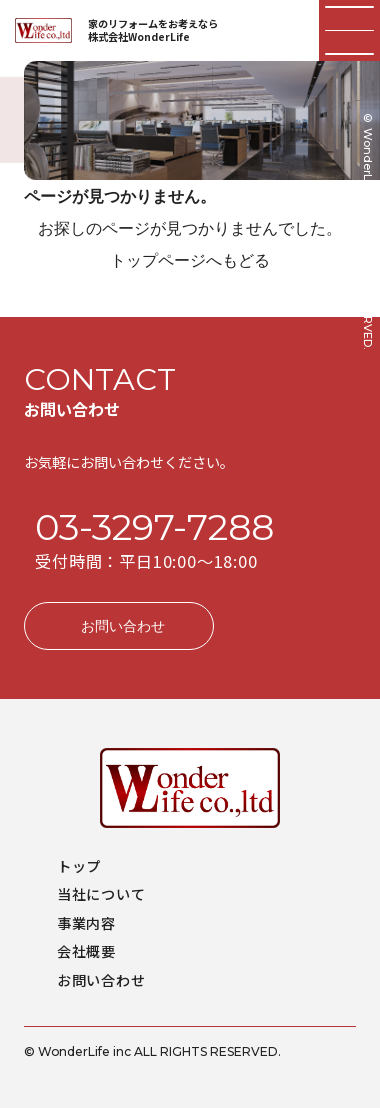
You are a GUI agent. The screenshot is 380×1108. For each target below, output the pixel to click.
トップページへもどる (190, 260)
